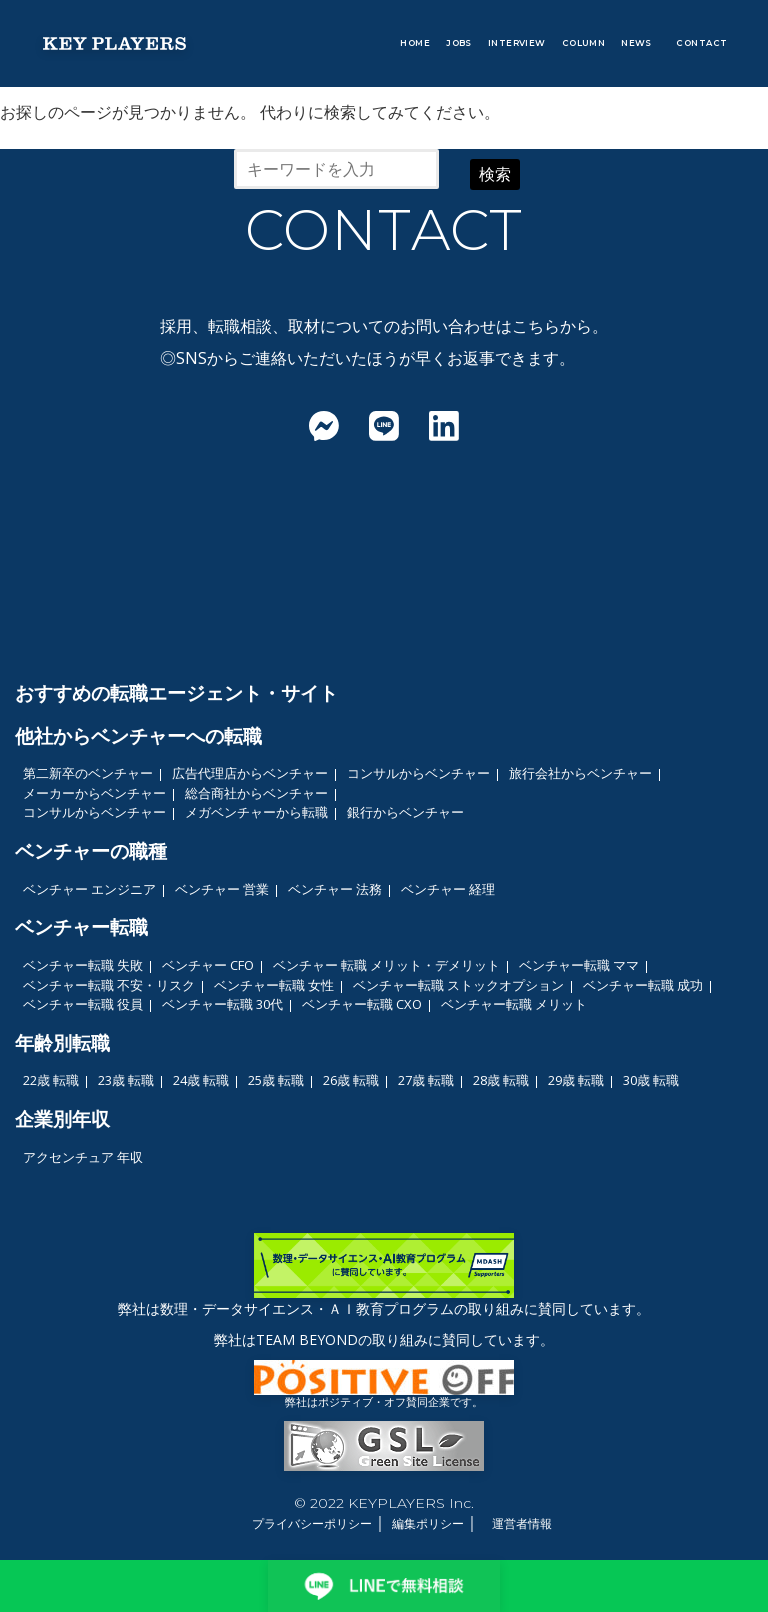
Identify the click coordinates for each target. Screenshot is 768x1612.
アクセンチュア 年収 (83, 1157)
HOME (415, 43)
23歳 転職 (126, 1080)
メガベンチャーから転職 (256, 812)
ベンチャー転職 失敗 (83, 965)
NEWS (636, 43)
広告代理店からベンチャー (250, 773)
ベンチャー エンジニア (89, 889)
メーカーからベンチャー (94, 793)
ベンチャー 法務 (335, 889)
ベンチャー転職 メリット (514, 1004)
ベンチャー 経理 (448, 889)
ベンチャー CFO (208, 965)
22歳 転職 (51, 1080)
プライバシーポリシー (312, 1523)
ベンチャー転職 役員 (83, 1004)
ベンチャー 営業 (222, 889)
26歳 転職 (351, 1080)
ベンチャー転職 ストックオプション (458, 985)
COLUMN (584, 43)
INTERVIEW (517, 43)
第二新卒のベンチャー (88, 773)
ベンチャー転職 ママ (579, 965)
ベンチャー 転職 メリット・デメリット (386, 965)
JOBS (459, 43)
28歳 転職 (501, 1080)
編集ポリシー (428, 1523)
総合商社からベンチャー (256, 793)
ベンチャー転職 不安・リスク (109, 985)
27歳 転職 (426, 1080)
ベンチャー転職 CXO (362, 1004)
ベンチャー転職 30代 (222, 1004)
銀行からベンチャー (405, 812)
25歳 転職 (276, 1080)
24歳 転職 (201, 1080)
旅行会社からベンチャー (580, 773)
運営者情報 (522, 1523)
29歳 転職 (576, 1080)
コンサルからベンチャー (418, 773)
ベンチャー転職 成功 (643, 985)
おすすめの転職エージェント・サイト (176, 692)
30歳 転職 (651, 1080)
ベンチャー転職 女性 (274, 985)
